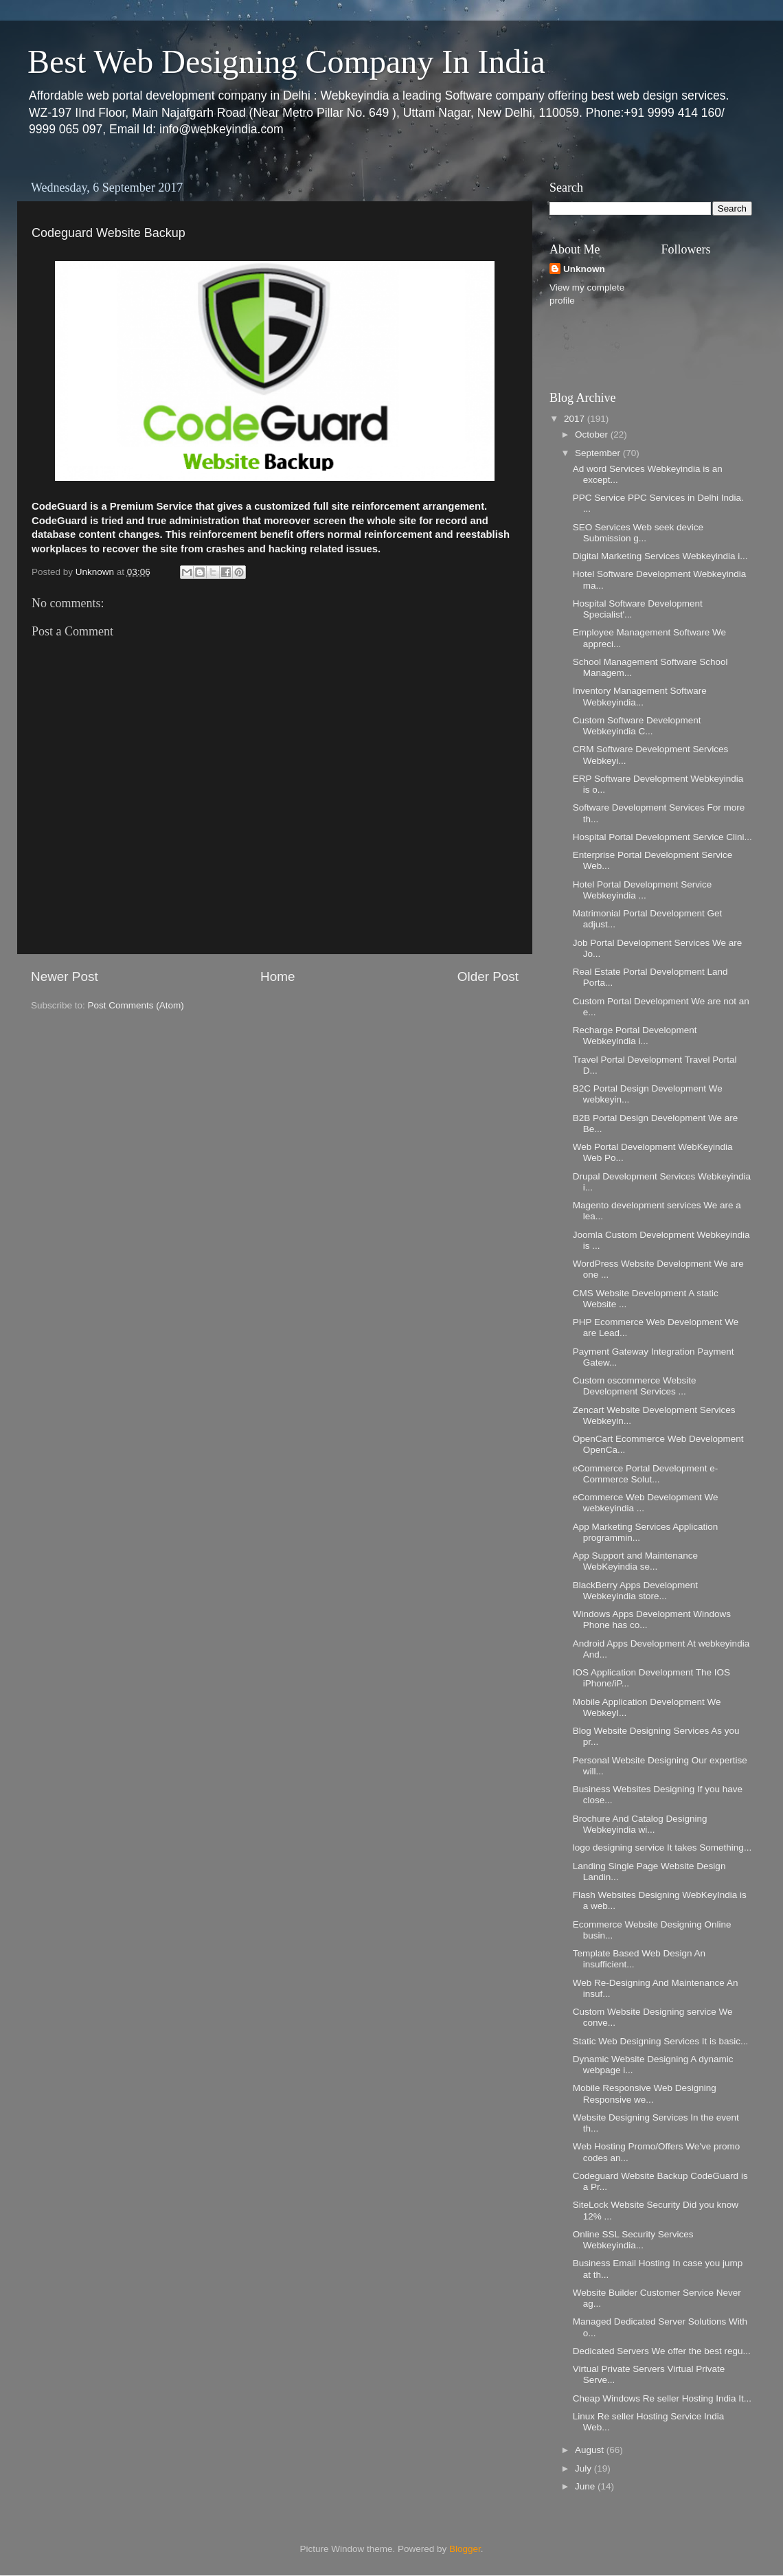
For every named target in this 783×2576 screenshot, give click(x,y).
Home (277, 976)
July (584, 2468)
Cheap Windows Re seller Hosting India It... (662, 2398)
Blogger (465, 2549)
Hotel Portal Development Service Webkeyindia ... (642, 890)
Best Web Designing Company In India (286, 61)
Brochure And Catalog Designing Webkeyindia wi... (640, 1824)
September (599, 453)
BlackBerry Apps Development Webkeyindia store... (635, 1590)
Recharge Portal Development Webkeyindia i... (635, 1035)
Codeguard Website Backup (108, 233)
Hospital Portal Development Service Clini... (662, 837)
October (593, 434)
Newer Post (64, 976)
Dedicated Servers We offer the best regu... (662, 2351)
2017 (575, 419)
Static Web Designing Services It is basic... (661, 2041)
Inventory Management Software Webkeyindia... (640, 696)
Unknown (584, 269)
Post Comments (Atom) (136, 1005)
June (586, 2486)
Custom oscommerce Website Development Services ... (634, 1386)
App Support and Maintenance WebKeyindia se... (635, 1561)
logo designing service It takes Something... (662, 1847)
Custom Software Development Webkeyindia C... (637, 725)
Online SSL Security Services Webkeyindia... (633, 2239)
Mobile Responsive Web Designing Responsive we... (644, 2093)
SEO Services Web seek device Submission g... (638, 532)
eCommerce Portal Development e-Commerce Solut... (645, 1473)
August (590, 2450)
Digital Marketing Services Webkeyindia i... (660, 556)
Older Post (488, 976)
